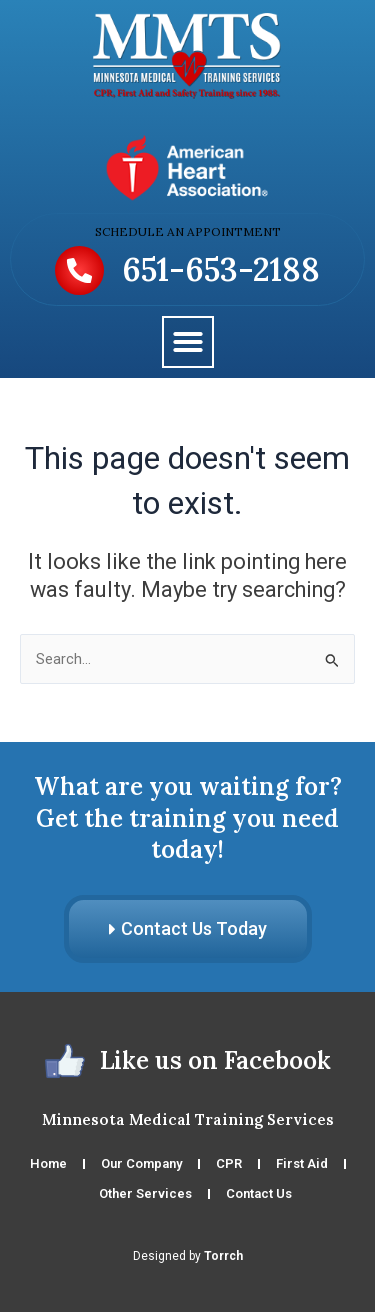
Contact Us (259, 1193)
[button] (188, 342)
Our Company (141, 1163)
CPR (229, 1163)
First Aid (302, 1163)
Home (48, 1163)
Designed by (188, 1256)
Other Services (145, 1193)
